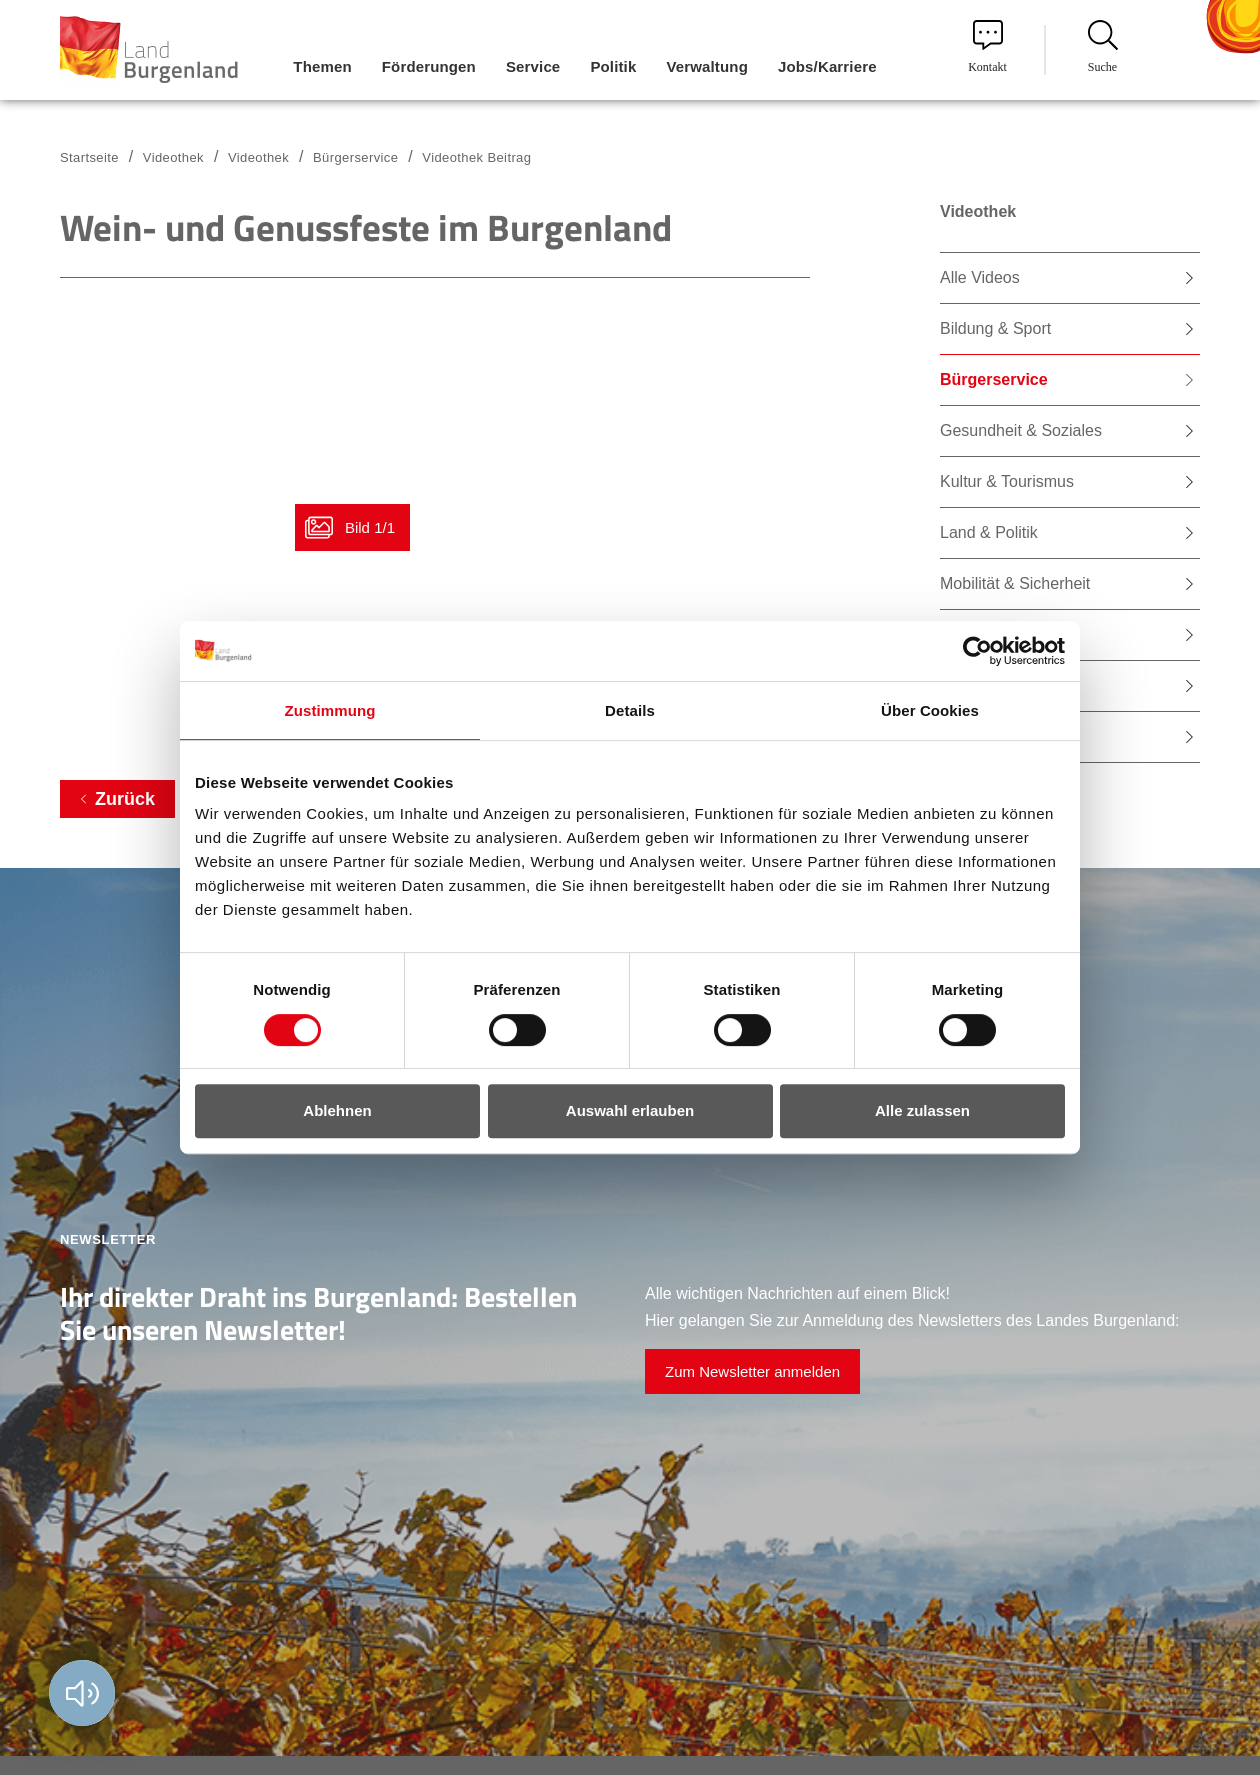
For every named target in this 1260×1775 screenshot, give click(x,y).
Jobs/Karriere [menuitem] (827, 66)
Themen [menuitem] (322, 66)
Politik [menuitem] (613, 66)
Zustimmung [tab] (330, 710)
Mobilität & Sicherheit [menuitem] (1015, 583)
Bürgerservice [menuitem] (994, 379)
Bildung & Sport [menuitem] (995, 328)
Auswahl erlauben (630, 1110)
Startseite (89, 157)
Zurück (125, 799)
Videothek (258, 157)
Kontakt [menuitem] (987, 47)
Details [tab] (630, 710)
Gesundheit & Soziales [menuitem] (1021, 430)
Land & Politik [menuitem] (989, 532)
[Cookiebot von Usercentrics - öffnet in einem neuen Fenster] (977, 651)
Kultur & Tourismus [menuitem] (1007, 481)
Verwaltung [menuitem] (707, 66)
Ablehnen (337, 1110)
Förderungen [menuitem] (429, 66)
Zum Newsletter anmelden (752, 1371)
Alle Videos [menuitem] (980, 277)
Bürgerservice (355, 157)
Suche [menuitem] (1103, 47)
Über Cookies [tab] (930, 710)
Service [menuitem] (533, 66)
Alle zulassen (922, 1110)
